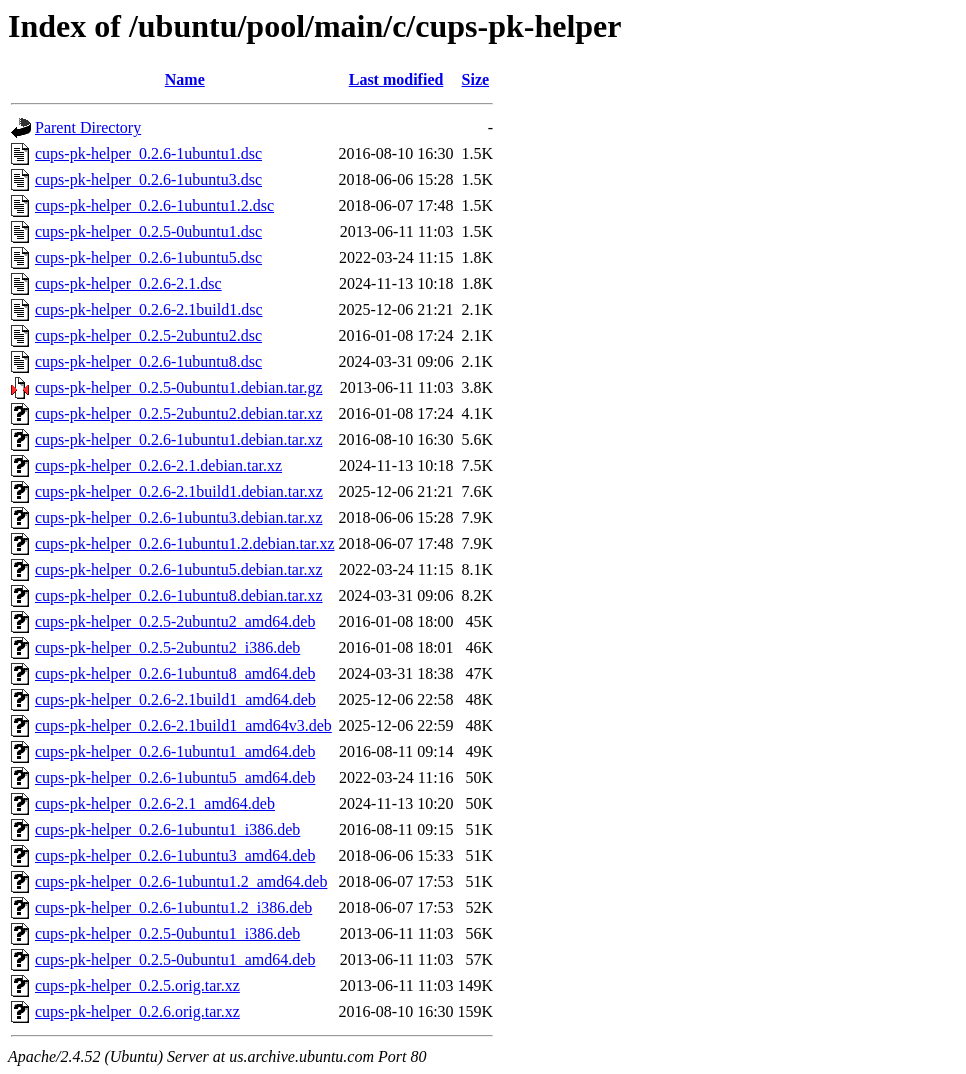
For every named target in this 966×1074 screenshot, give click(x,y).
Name (185, 79)
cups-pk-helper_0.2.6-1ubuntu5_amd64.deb (175, 777)
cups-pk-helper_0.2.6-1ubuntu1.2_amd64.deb (181, 881)
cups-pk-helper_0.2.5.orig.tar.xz (137, 985)
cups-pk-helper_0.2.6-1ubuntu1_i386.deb (167, 829)
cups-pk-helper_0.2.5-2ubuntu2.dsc (148, 335)
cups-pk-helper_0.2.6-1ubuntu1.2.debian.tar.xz (184, 543)
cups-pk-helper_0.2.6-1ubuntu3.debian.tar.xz (178, 517)
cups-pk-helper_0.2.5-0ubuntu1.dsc (148, 231)
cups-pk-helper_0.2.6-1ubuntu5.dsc (148, 257)
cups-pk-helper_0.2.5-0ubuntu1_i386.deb (167, 933)
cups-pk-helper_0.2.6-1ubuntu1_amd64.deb (175, 751)
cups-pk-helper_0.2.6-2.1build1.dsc (149, 309)
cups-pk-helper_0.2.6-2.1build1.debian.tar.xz (179, 491)
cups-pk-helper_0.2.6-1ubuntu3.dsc (148, 179)
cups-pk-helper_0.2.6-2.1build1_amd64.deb (175, 699)
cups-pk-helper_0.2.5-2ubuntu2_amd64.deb (175, 621)
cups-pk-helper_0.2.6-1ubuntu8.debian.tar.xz (178, 595)
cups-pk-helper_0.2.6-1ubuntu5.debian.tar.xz (178, 569)
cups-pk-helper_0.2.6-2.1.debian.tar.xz (158, 465)
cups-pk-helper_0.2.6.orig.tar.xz (137, 1011)
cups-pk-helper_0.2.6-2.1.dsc (128, 283)
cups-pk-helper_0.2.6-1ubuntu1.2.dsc (154, 205)
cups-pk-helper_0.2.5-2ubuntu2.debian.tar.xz (178, 413)
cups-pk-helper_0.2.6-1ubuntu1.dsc (148, 153)
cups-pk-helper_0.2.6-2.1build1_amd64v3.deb (183, 725)
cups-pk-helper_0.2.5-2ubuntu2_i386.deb (167, 647)
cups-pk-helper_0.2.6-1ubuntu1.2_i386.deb (173, 907)
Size (476, 79)
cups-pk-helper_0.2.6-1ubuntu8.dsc (148, 361)
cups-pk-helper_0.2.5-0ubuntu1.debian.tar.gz (178, 387)
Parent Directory (88, 127)
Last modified (396, 79)
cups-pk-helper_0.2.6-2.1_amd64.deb (155, 803)
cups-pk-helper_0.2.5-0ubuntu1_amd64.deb (175, 959)
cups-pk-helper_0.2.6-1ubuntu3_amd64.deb (175, 855)
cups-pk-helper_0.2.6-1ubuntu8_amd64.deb (175, 673)
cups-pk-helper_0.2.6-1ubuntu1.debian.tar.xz (178, 439)
